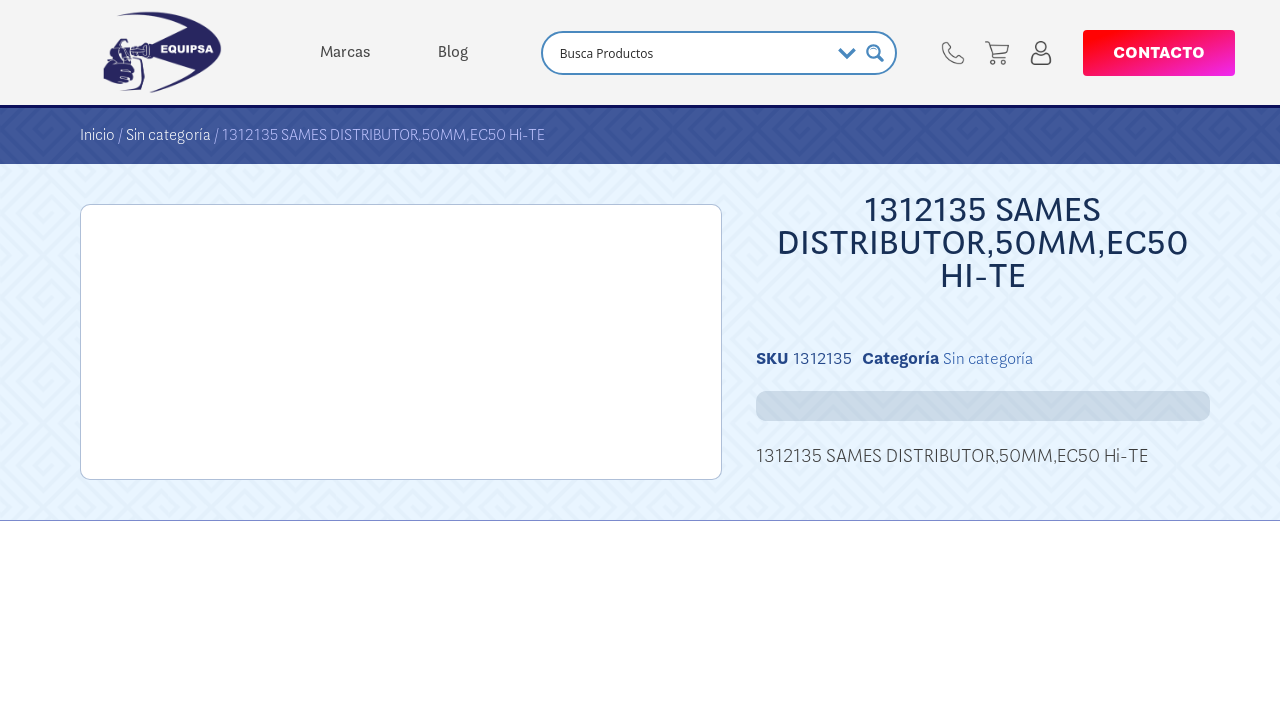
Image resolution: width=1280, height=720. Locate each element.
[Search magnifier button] (875, 53)
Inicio (97, 135)
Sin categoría (168, 135)
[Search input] (692, 53)
